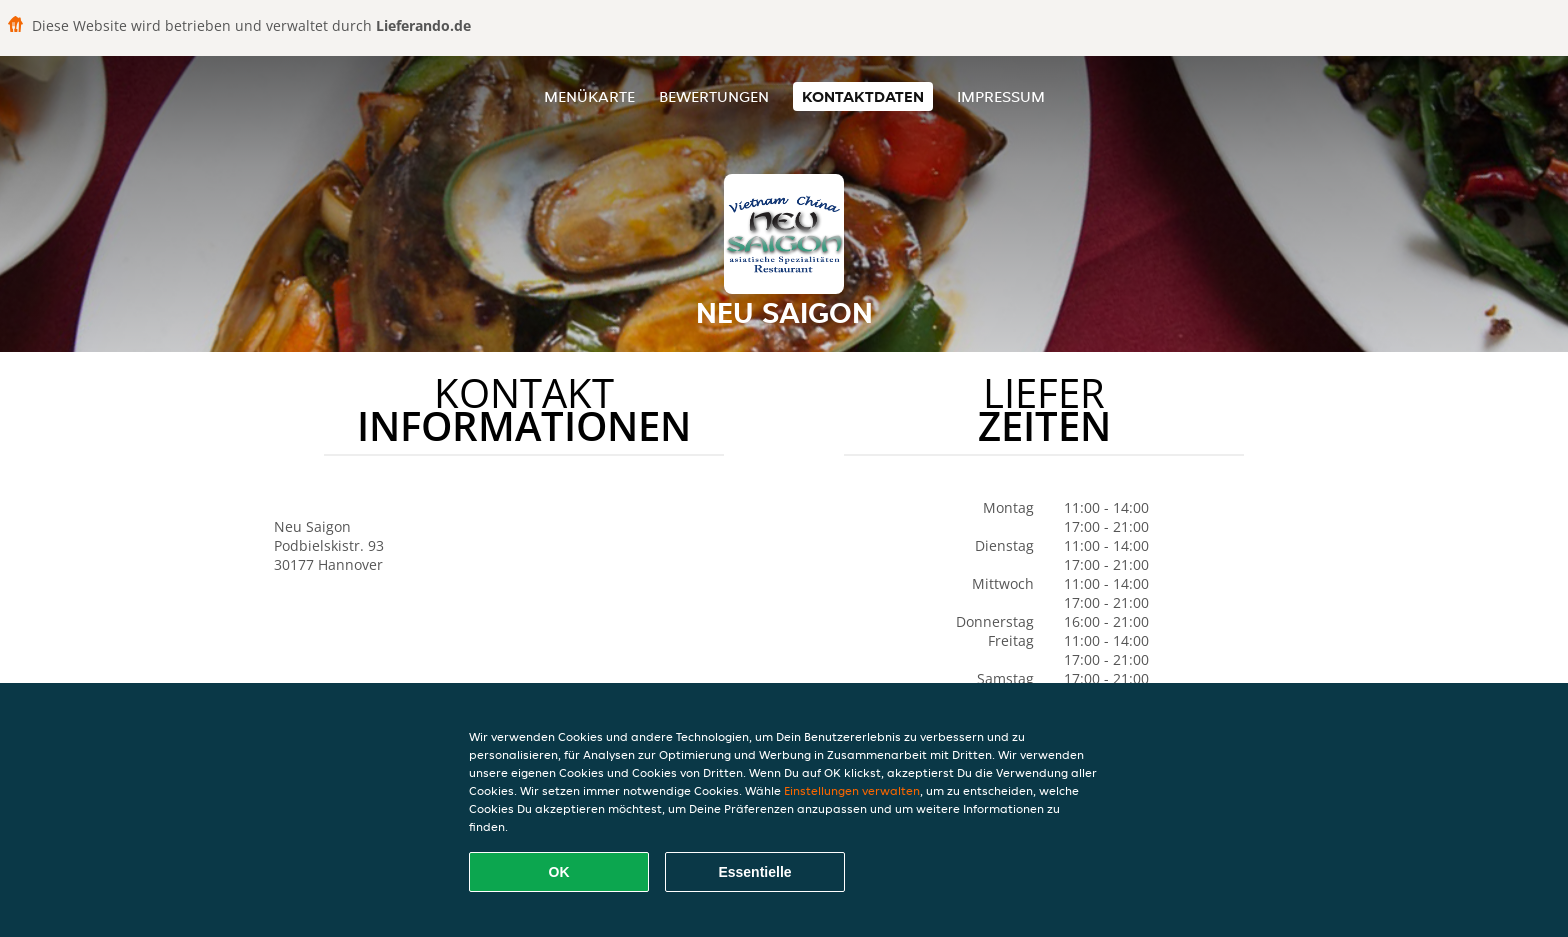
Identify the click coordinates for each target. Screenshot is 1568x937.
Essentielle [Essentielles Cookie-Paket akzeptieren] (754, 872)
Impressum (1001, 96)
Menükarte (589, 96)
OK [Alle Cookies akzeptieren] (559, 872)
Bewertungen (714, 96)
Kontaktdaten (863, 96)
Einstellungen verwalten (852, 790)
